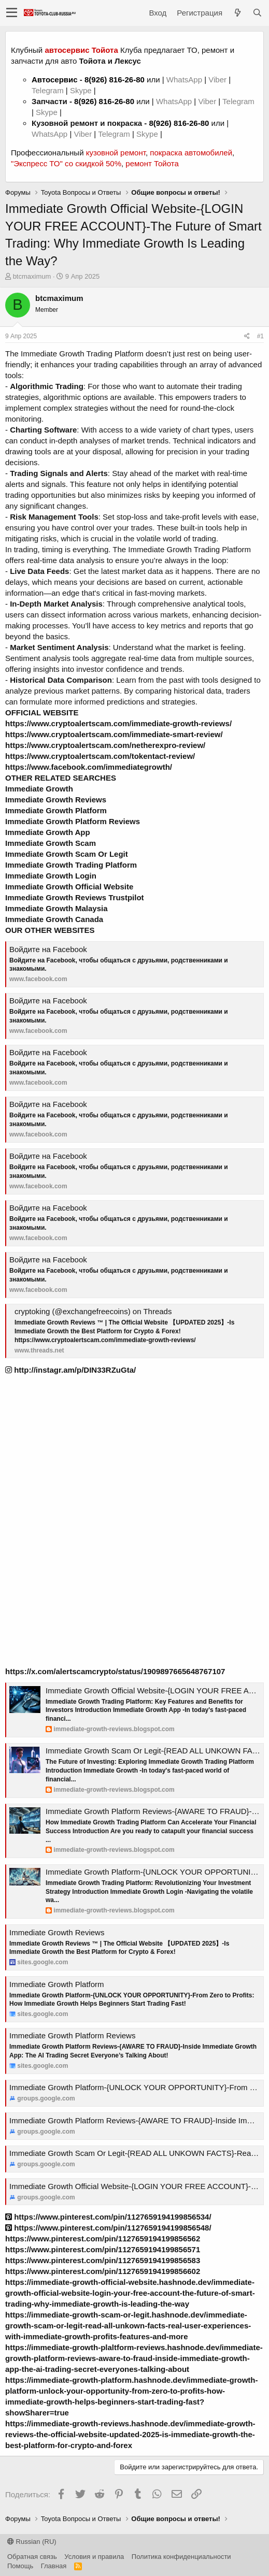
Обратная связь (32, 2556)
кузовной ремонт (116, 152)
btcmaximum (32, 276)
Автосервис (55, 79)
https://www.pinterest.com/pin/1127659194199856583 (102, 2260)
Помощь (20, 2566)
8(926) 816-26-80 (114, 79)
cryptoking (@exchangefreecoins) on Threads (93, 1311)
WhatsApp (185, 79)
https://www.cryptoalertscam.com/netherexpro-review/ (105, 745)
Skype (82, 90)
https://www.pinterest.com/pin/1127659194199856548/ (108, 2227)
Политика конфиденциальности (181, 2556)
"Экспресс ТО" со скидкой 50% (66, 163)
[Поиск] (257, 12)
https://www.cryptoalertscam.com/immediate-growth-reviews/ (118, 723)
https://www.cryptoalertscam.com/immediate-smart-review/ (114, 734)
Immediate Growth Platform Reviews (72, 2035)
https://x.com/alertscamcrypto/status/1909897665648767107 (115, 1671)
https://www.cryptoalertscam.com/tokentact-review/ (100, 756)
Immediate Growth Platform (56, 1984)
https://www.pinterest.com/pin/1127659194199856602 (102, 2271)
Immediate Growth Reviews (56, 1932)
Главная (53, 2566)
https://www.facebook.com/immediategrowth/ (88, 766)
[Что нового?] (237, 12)
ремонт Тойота (151, 163)
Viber (217, 79)
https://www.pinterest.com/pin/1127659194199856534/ (108, 2216)
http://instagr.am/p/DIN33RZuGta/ (70, 1369)
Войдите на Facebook (48, 949)
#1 (260, 336)
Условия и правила (94, 2556)
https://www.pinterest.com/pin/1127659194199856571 (102, 2249)
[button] (11, 13)
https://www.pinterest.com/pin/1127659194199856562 (102, 2238)
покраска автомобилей (191, 152)
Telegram (49, 90)
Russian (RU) (31, 2541)
